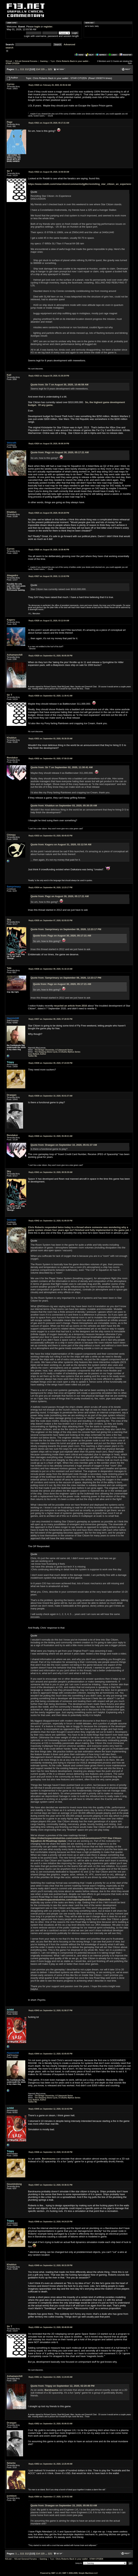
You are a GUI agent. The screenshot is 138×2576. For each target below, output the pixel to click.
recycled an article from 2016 (70, 1005)
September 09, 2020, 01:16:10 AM (50, 969)
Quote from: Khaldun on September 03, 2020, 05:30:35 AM (64, 805)
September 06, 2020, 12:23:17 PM (50, 887)
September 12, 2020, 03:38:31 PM (50, 2185)
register (47, 26)
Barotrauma (49, 2158)
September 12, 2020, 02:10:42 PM (50, 2109)
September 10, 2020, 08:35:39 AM (50, 1172)
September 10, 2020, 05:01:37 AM (50, 1096)
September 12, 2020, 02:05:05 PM (50, 2054)
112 (27, 69)
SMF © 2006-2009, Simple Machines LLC (80, 2573)
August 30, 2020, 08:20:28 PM (49, 513)
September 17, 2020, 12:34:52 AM (50, 2497)
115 (42, 69)
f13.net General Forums (26, 61)
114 (38, 69)
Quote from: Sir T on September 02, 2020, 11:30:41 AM (62, 767)
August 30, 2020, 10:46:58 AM (49, 172)
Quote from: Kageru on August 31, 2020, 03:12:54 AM (61, 844)
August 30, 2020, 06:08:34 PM (49, 444)
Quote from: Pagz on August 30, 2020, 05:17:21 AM (60, 452)
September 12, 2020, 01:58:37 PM (50, 2010)
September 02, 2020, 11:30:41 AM (50, 696)
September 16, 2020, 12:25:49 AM (50, 2464)
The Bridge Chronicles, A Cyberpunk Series (54, 1050)
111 (22, 69)
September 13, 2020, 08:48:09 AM (50, 2327)
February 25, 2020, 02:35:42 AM (50, 85)
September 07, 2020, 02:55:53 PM (50, 920)
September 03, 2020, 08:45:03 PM (50, 836)
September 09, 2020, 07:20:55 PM (50, 1019)
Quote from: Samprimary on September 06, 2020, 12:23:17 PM (66, 929)
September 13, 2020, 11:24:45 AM (50, 2377)
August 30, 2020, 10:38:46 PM (49, 550)
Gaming (44, 61)
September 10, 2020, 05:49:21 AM (50, 1136)
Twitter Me (32, 1056)
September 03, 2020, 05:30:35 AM (50, 739)
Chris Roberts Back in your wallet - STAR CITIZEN (79, 2559)
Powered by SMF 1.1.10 (50, 2573)
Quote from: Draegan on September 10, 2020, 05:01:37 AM (64, 1144)
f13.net (9, 61)
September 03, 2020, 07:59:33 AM (50, 759)
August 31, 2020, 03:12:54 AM (49, 621)
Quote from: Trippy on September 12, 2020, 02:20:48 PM (63, 2385)
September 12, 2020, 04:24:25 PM (50, 2222)
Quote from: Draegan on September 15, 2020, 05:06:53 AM (64, 2505)
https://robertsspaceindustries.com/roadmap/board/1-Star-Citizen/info (71, 1899)
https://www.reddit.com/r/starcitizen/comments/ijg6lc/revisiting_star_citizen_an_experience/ (80, 184)
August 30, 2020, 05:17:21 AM (49, 123)
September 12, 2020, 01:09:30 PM (50, 1221)
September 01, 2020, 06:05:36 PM (50, 656)
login (37, 26)
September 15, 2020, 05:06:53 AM (50, 2424)
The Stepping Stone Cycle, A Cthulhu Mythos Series (57, 1052)
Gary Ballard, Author (37, 1054)
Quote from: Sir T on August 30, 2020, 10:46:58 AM (59, 384)
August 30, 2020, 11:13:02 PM (49, 576)
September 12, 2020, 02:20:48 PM (50, 2152)
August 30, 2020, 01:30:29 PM (49, 376)
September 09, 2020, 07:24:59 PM (50, 1063)
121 (50, 69)
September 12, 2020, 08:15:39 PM (50, 2265)
